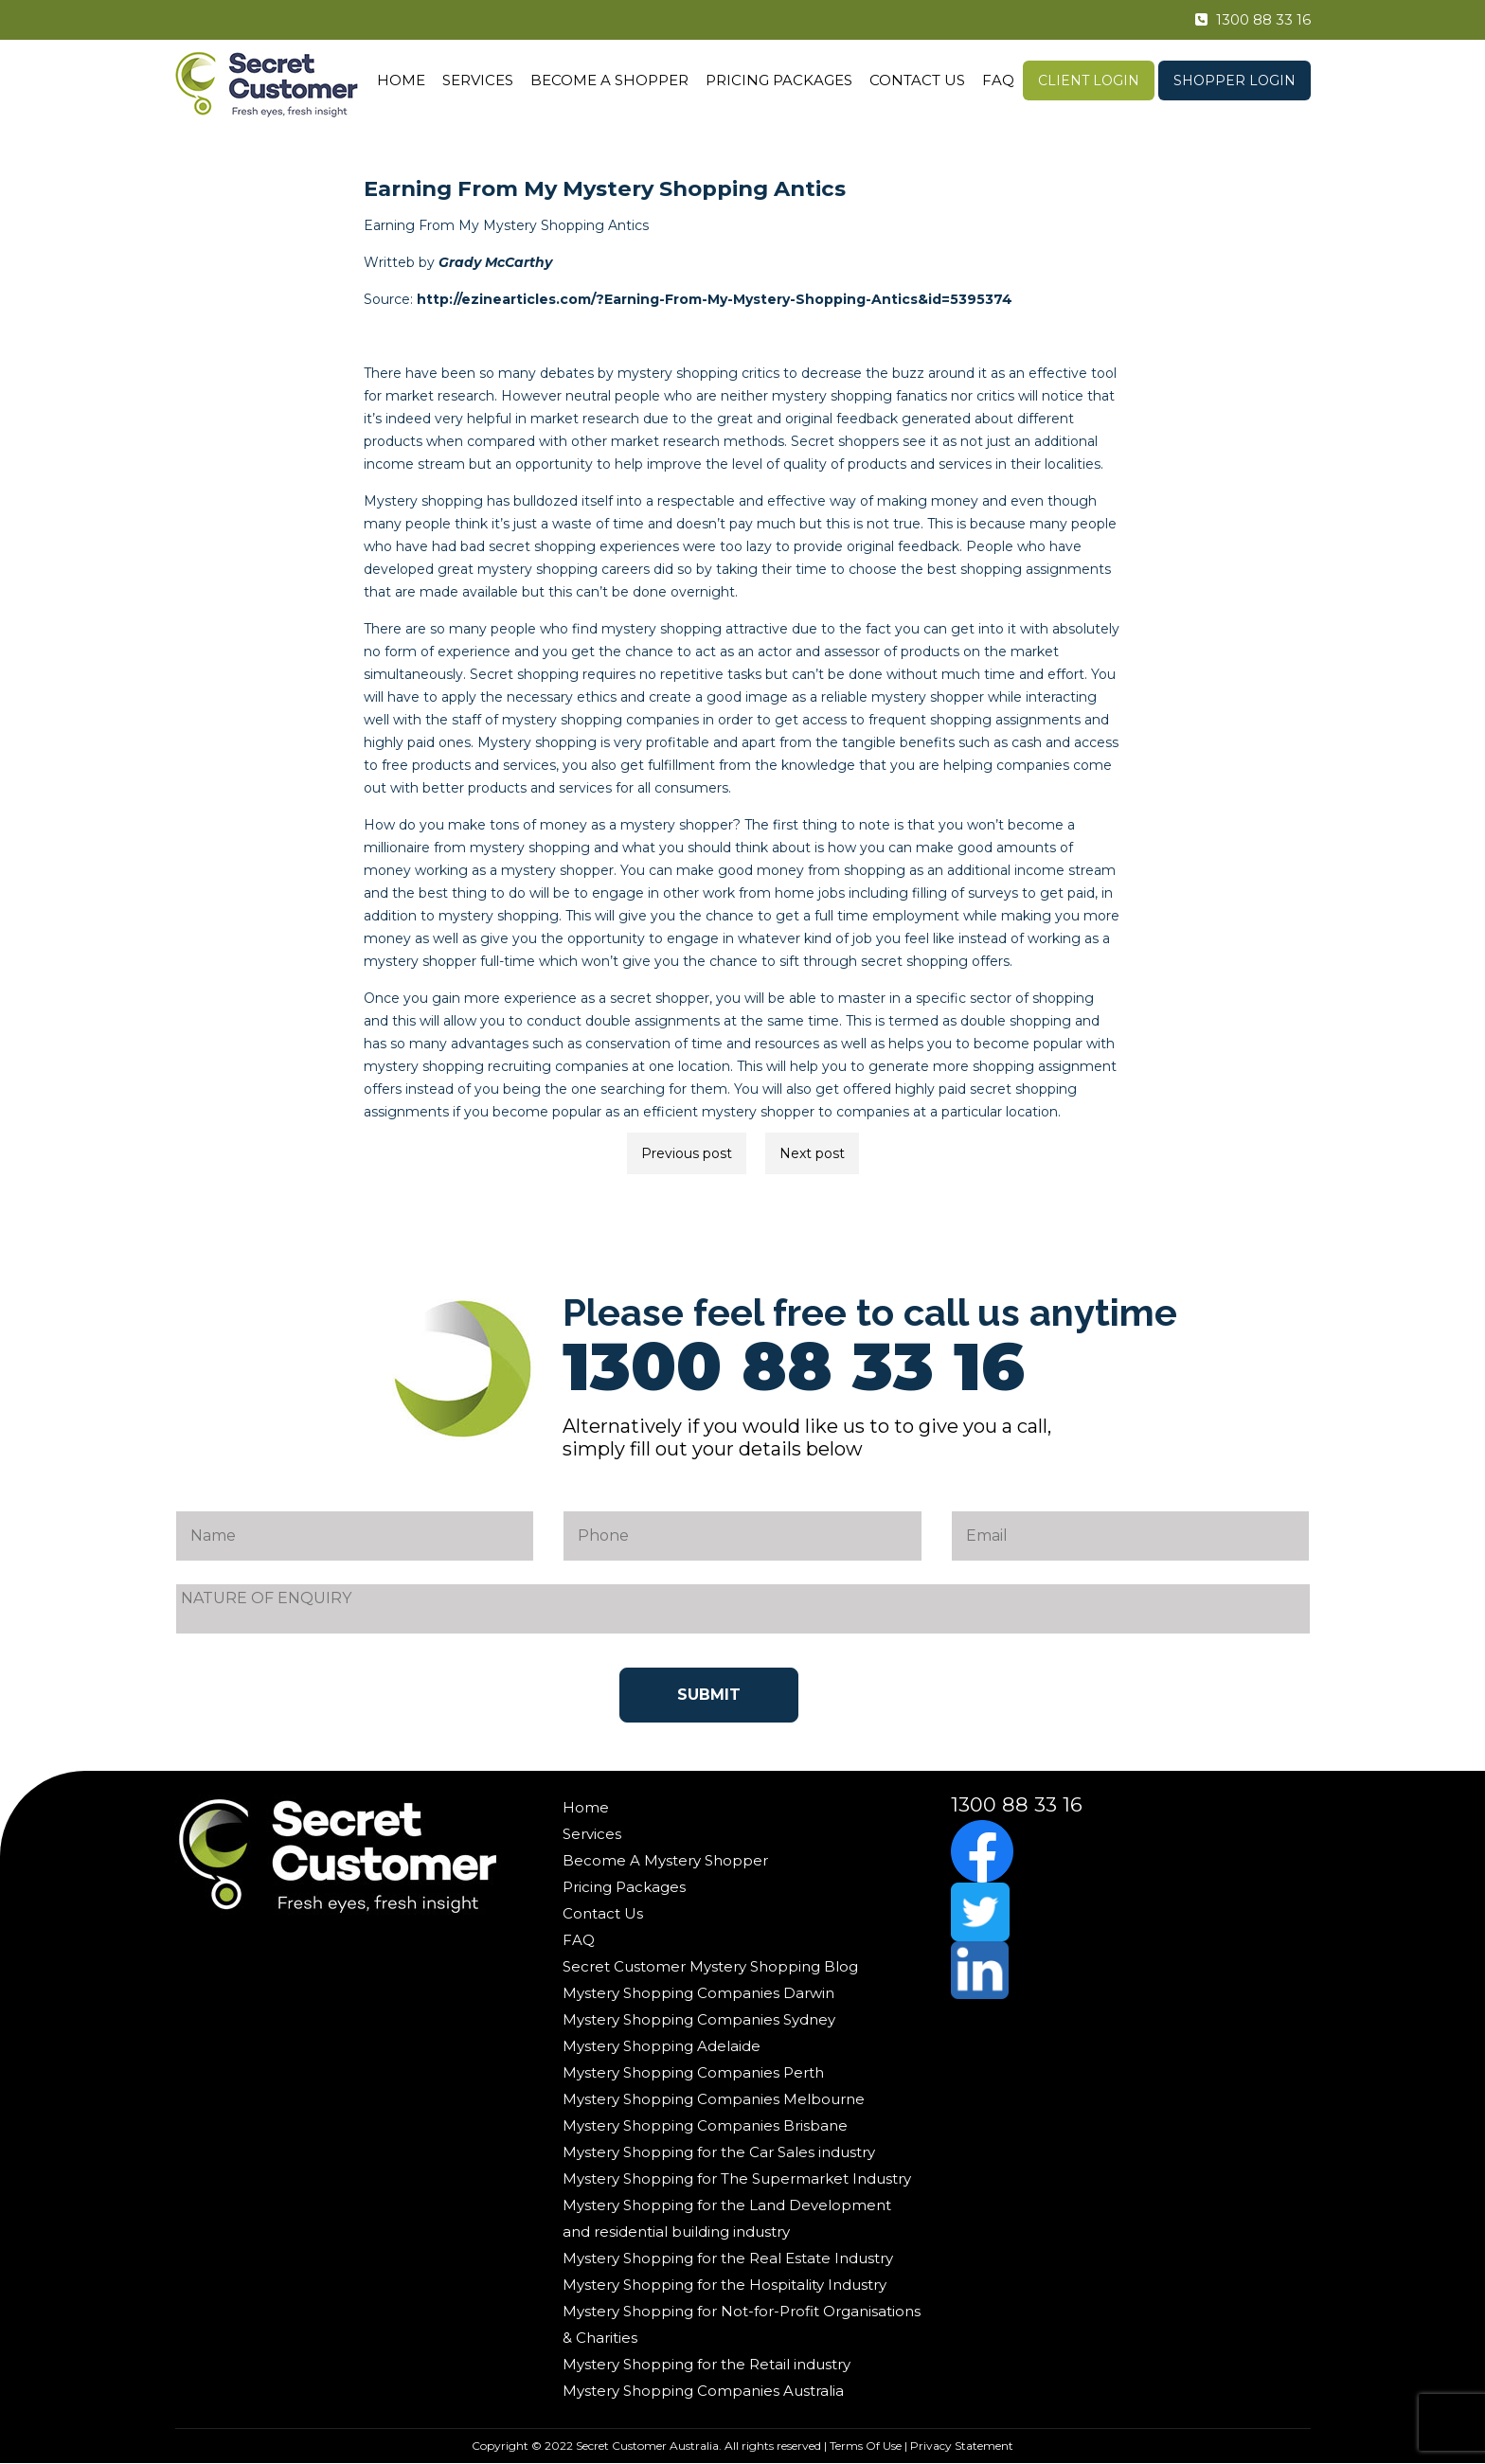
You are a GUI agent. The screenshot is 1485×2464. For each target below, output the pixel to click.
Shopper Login (1234, 80)
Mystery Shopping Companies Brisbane (705, 2125)
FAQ (998, 80)
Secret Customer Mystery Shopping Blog (710, 1966)
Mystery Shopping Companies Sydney (699, 2019)
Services (477, 80)
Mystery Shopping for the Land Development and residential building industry (727, 2218)
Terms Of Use (866, 2445)
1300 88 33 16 (1243, 19)
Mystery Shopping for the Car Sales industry (719, 2152)
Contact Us (917, 80)
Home (401, 80)
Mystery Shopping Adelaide (661, 2046)
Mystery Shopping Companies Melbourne (714, 2099)
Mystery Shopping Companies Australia (703, 2391)
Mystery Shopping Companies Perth (693, 2072)
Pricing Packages (779, 80)
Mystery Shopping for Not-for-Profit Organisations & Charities (742, 2324)
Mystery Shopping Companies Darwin (698, 1993)
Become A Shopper (609, 80)
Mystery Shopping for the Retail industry (706, 2364)
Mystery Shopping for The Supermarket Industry (737, 2178)
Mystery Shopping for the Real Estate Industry (728, 2258)
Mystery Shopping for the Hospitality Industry (724, 2285)
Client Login (1088, 80)
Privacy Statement (961, 2445)
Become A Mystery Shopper (665, 1860)
